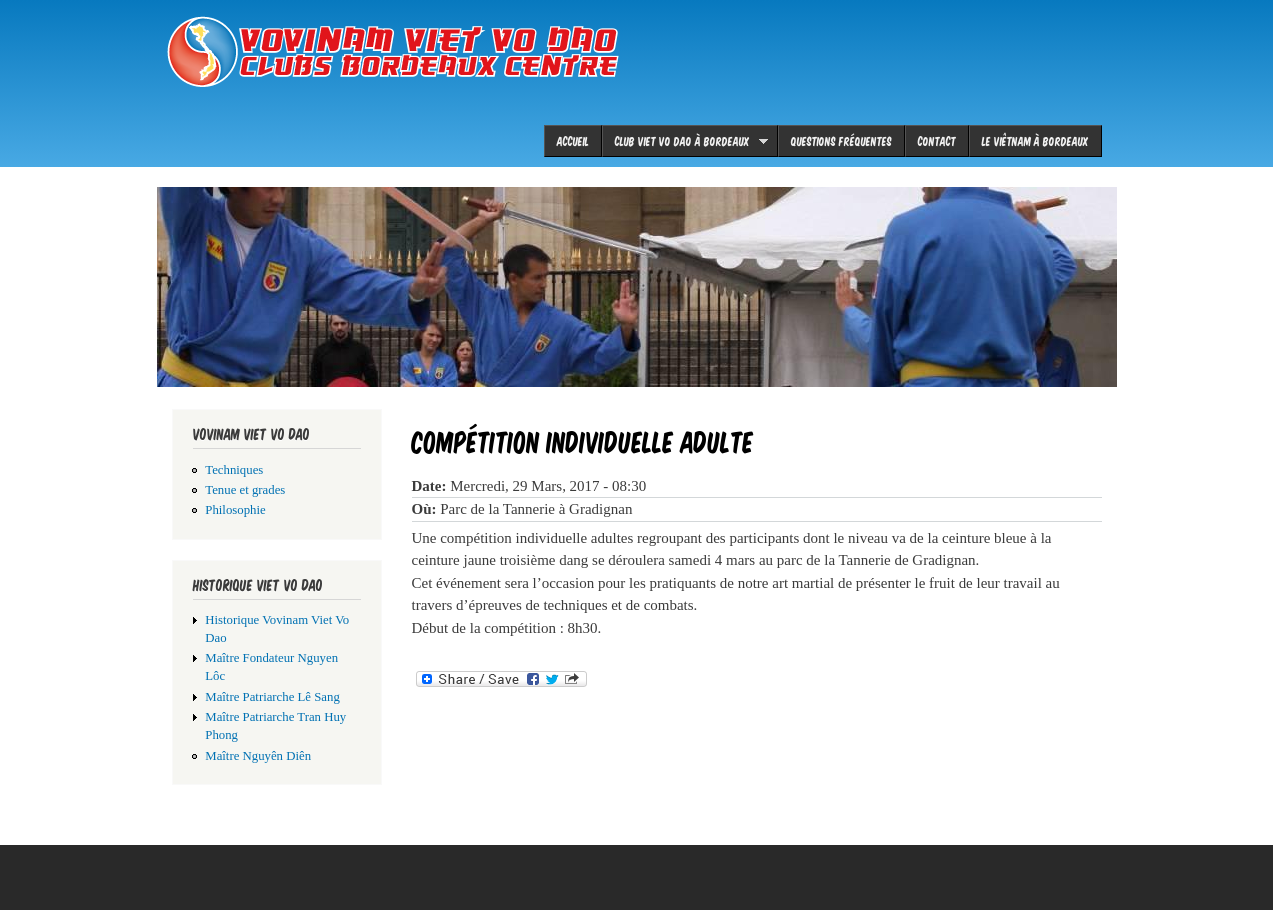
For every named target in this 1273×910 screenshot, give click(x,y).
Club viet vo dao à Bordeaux (685, 141)
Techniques (234, 470)
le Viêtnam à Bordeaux (1035, 140)
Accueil (573, 140)
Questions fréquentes (841, 140)
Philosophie (235, 510)
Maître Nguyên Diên (258, 756)
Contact (937, 140)
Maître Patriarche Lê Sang (272, 697)
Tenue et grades (245, 490)
